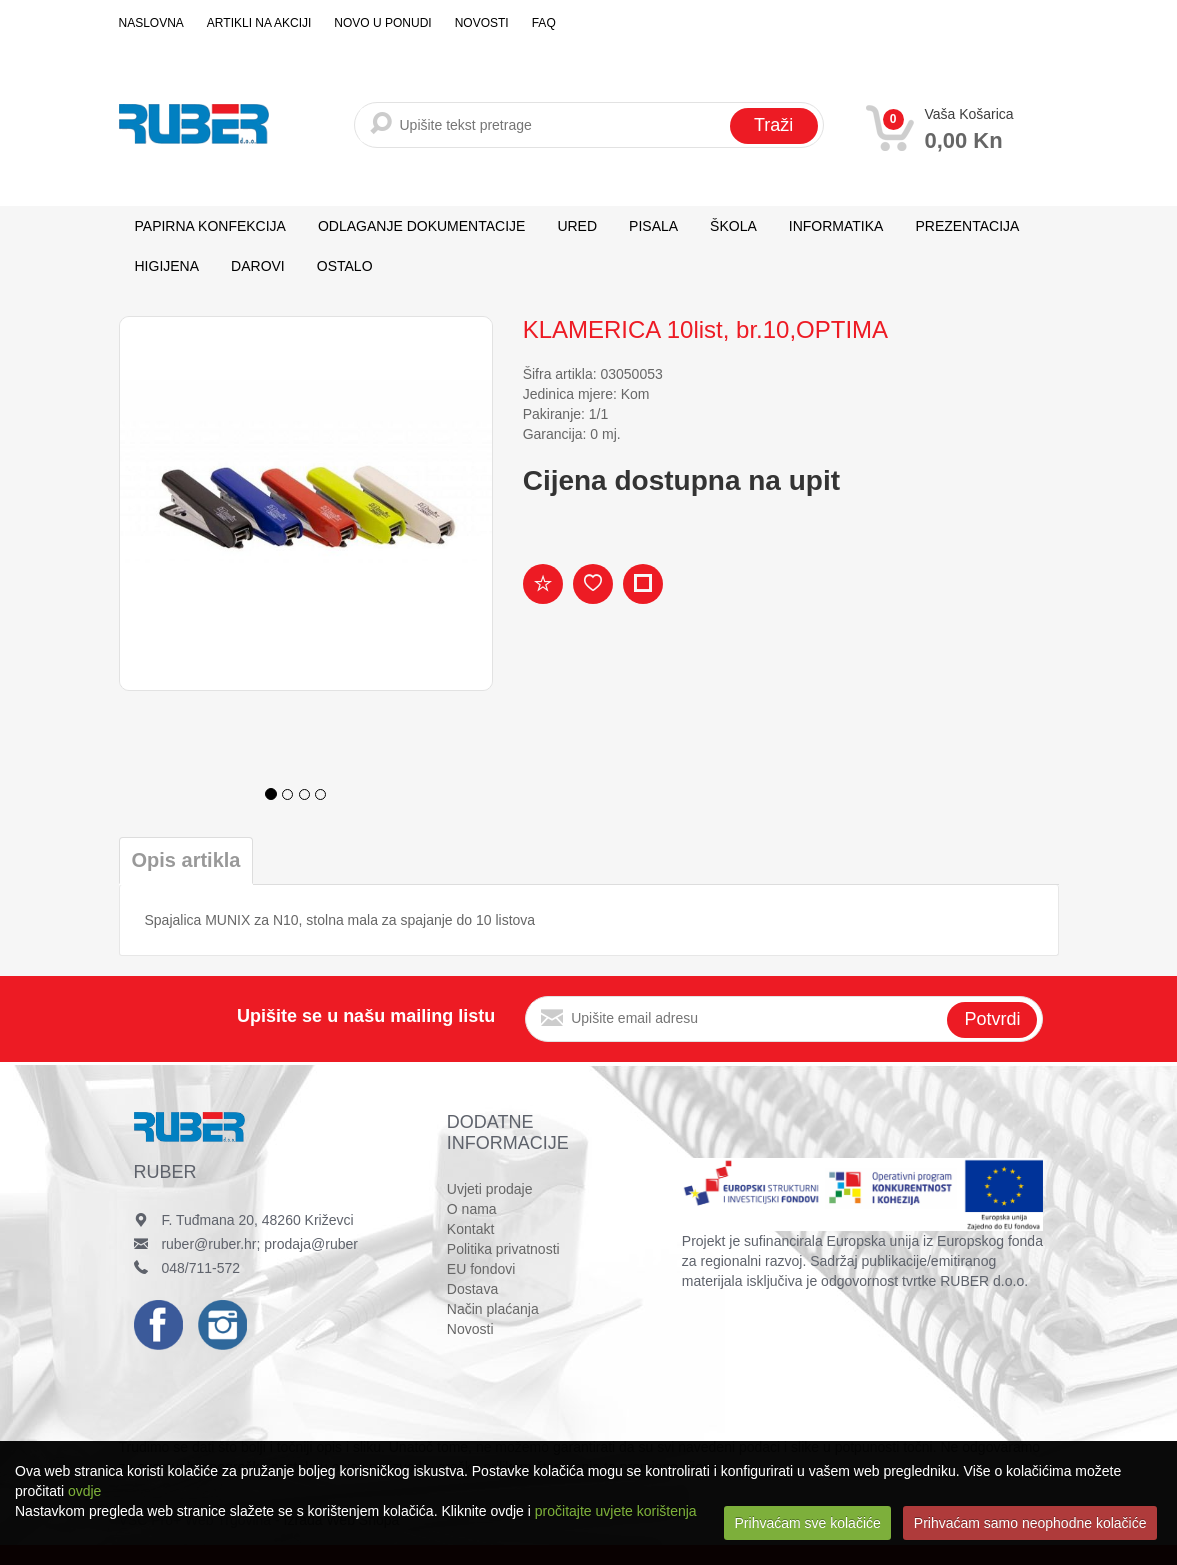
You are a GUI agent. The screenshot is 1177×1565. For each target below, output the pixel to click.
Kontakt (470, 1229)
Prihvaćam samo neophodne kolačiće (1030, 1523)
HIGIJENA (167, 266)
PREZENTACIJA (967, 226)
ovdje (84, 1491)
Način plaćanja (493, 1309)
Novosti (482, 23)
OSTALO (345, 266)
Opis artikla (186, 860)
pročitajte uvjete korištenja (616, 1511)
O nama (472, 1209)
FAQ (544, 23)
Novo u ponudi (382, 23)
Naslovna (151, 23)
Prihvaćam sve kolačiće (808, 1523)
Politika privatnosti (503, 1249)
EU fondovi (481, 1269)
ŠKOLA (733, 226)
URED (577, 226)
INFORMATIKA (836, 226)
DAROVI (258, 266)
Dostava (472, 1289)
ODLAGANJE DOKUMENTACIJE (421, 226)
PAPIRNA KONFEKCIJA (210, 226)
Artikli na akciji (259, 23)
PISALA (653, 226)
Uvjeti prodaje (490, 1189)
